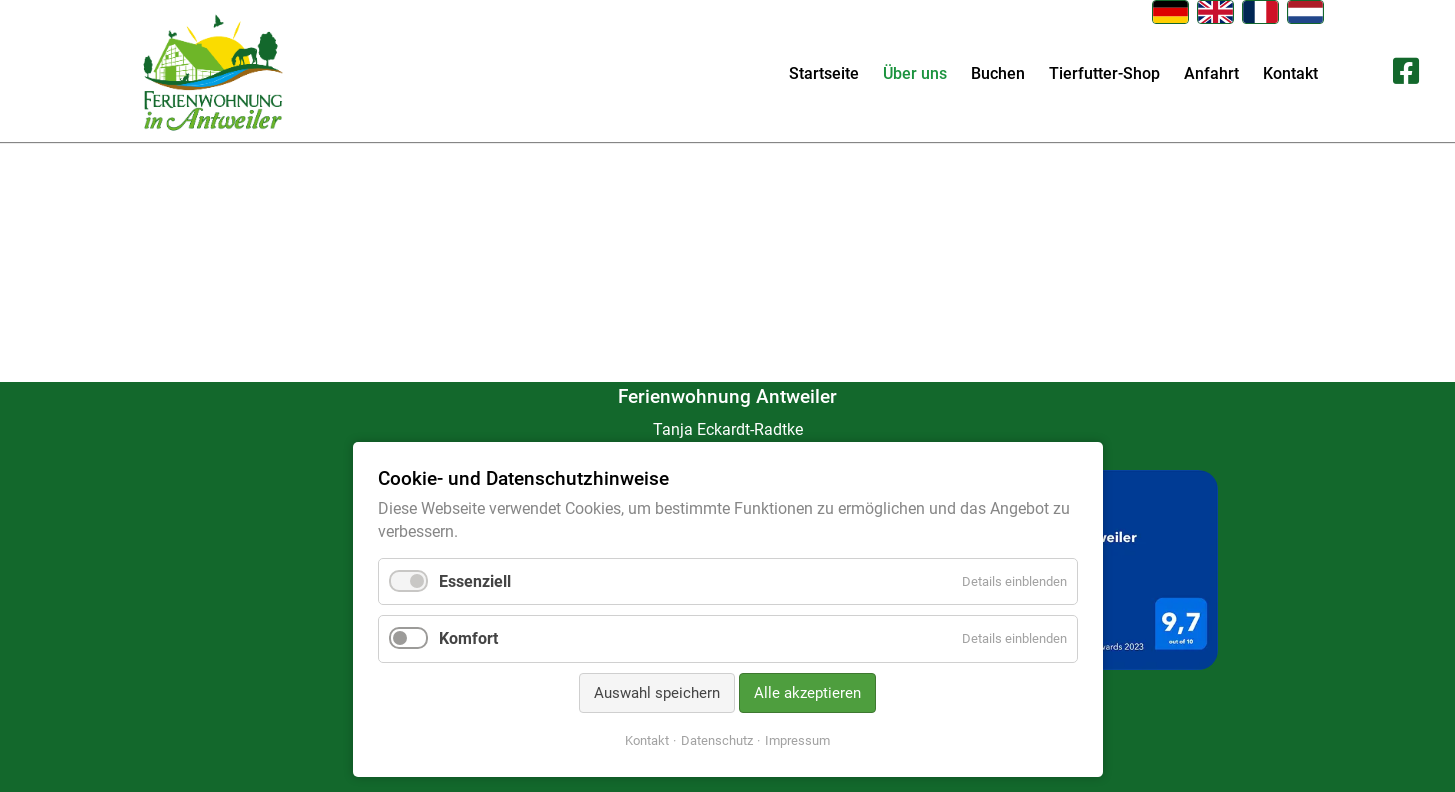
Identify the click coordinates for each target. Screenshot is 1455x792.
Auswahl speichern (657, 693)
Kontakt (1290, 73)
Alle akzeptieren (807, 693)
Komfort (468, 638)
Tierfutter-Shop (1104, 73)
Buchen (998, 73)
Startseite (824, 73)
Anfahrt (1211, 73)
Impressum (797, 740)
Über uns (915, 73)
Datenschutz (717, 740)
